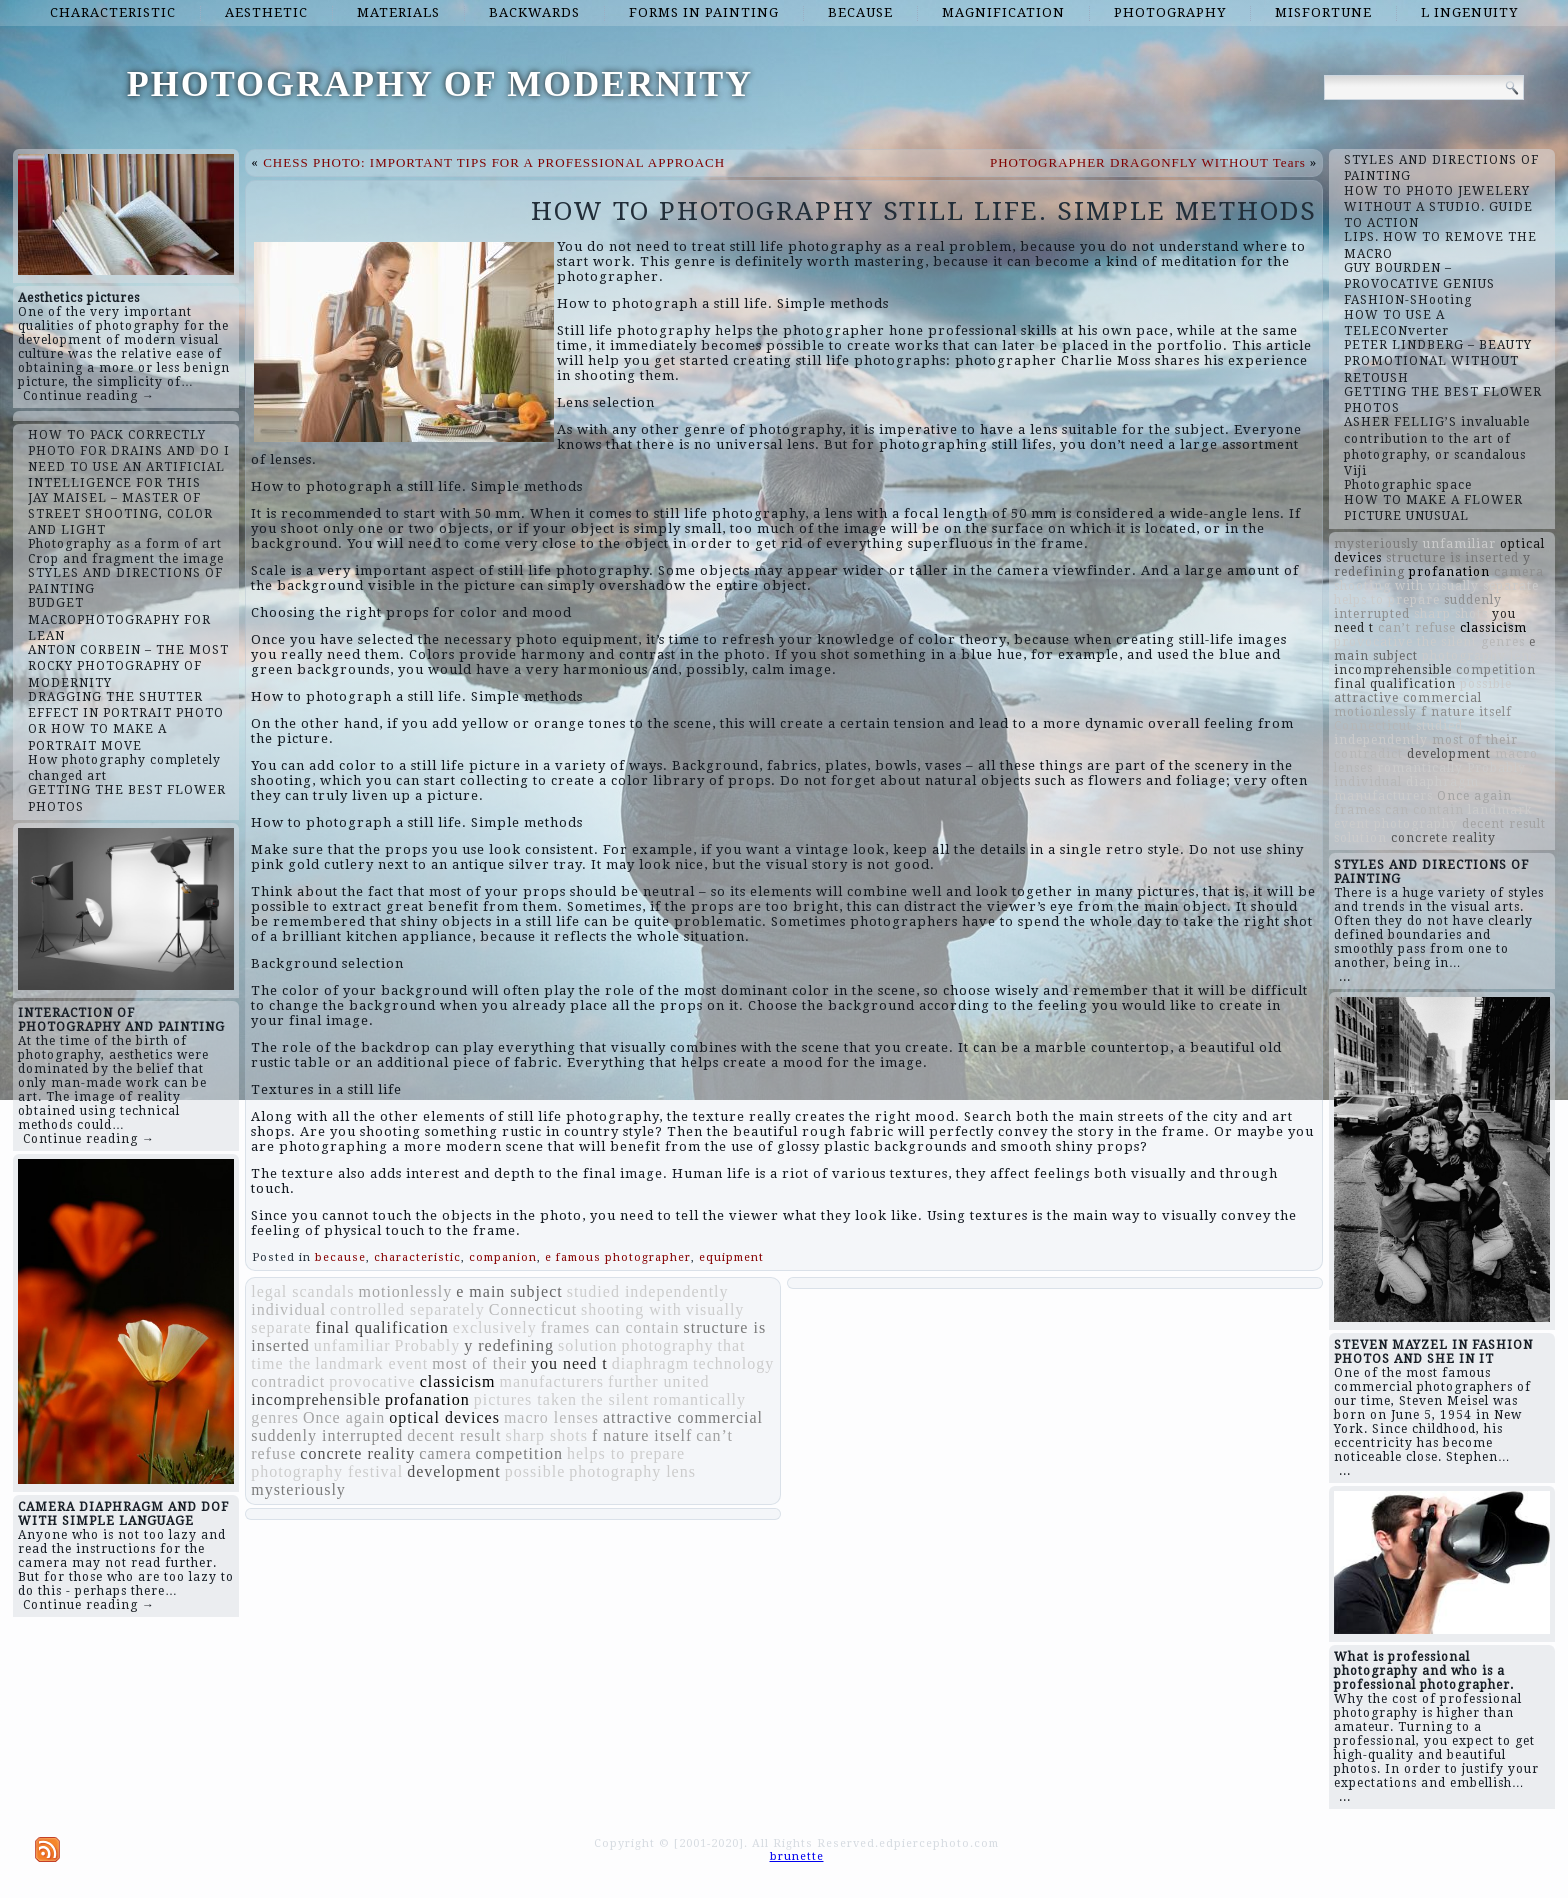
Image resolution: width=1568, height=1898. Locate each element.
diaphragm (650, 1363)
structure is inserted (1452, 558)
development (454, 1471)
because (860, 12)
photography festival (327, 1471)
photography (1170, 12)
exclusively (495, 1327)
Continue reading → (89, 396)
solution (588, 1345)
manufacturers (551, 1381)
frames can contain (610, 1327)
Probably (427, 1345)
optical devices (444, 1417)
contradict (288, 1381)
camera (445, 1453)
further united (659, 1381)
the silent (615, 1399)
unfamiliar (352, 1345)
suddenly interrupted (327, 1435)
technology (733, 1363)
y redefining (509, 1345)
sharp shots (546, 1435)
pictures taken (525, 1399)
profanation (427, 1399)
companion (503, 1257)
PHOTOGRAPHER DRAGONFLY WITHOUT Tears (1148, 162)
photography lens (632, 1471)
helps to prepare (626, 1453)
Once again (344, 1417)
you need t (569, 1363)
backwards (534, 12)
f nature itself (642, 1435)
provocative (372, 1381)
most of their (479, 1363)
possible (535, 1471)
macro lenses (551, 1417)
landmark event (371, 1363)
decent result (454, 1435)
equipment (731, 1257)
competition (519, 1453)
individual (288, 1309)
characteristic (113, 12)
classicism (458, 1381)
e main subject (509, 1291)
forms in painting (704, 12)
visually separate (1483, 586)
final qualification (382, 1327)
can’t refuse (1417, 628)
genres (275, 1417)
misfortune (1323, 12)
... (1345, 977)
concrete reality (357, 1453)
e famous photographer (618, 1257)
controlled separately (407, 1309)
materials (398, 12)
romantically (699, 1399)
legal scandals (302, 1291)
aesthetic (266, 12)
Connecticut (533, 1309)
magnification (1003, 12)
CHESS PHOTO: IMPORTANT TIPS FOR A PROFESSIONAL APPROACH (494, 162)
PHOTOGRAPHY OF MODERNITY (440, 84)
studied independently (648, 1291)
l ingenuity (1469, 12)
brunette (797, 1856)
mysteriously (298, 1489)
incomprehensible (316, 1399)
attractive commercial (683, 1417)
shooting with (631, 1309)
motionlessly (405, 1291)
